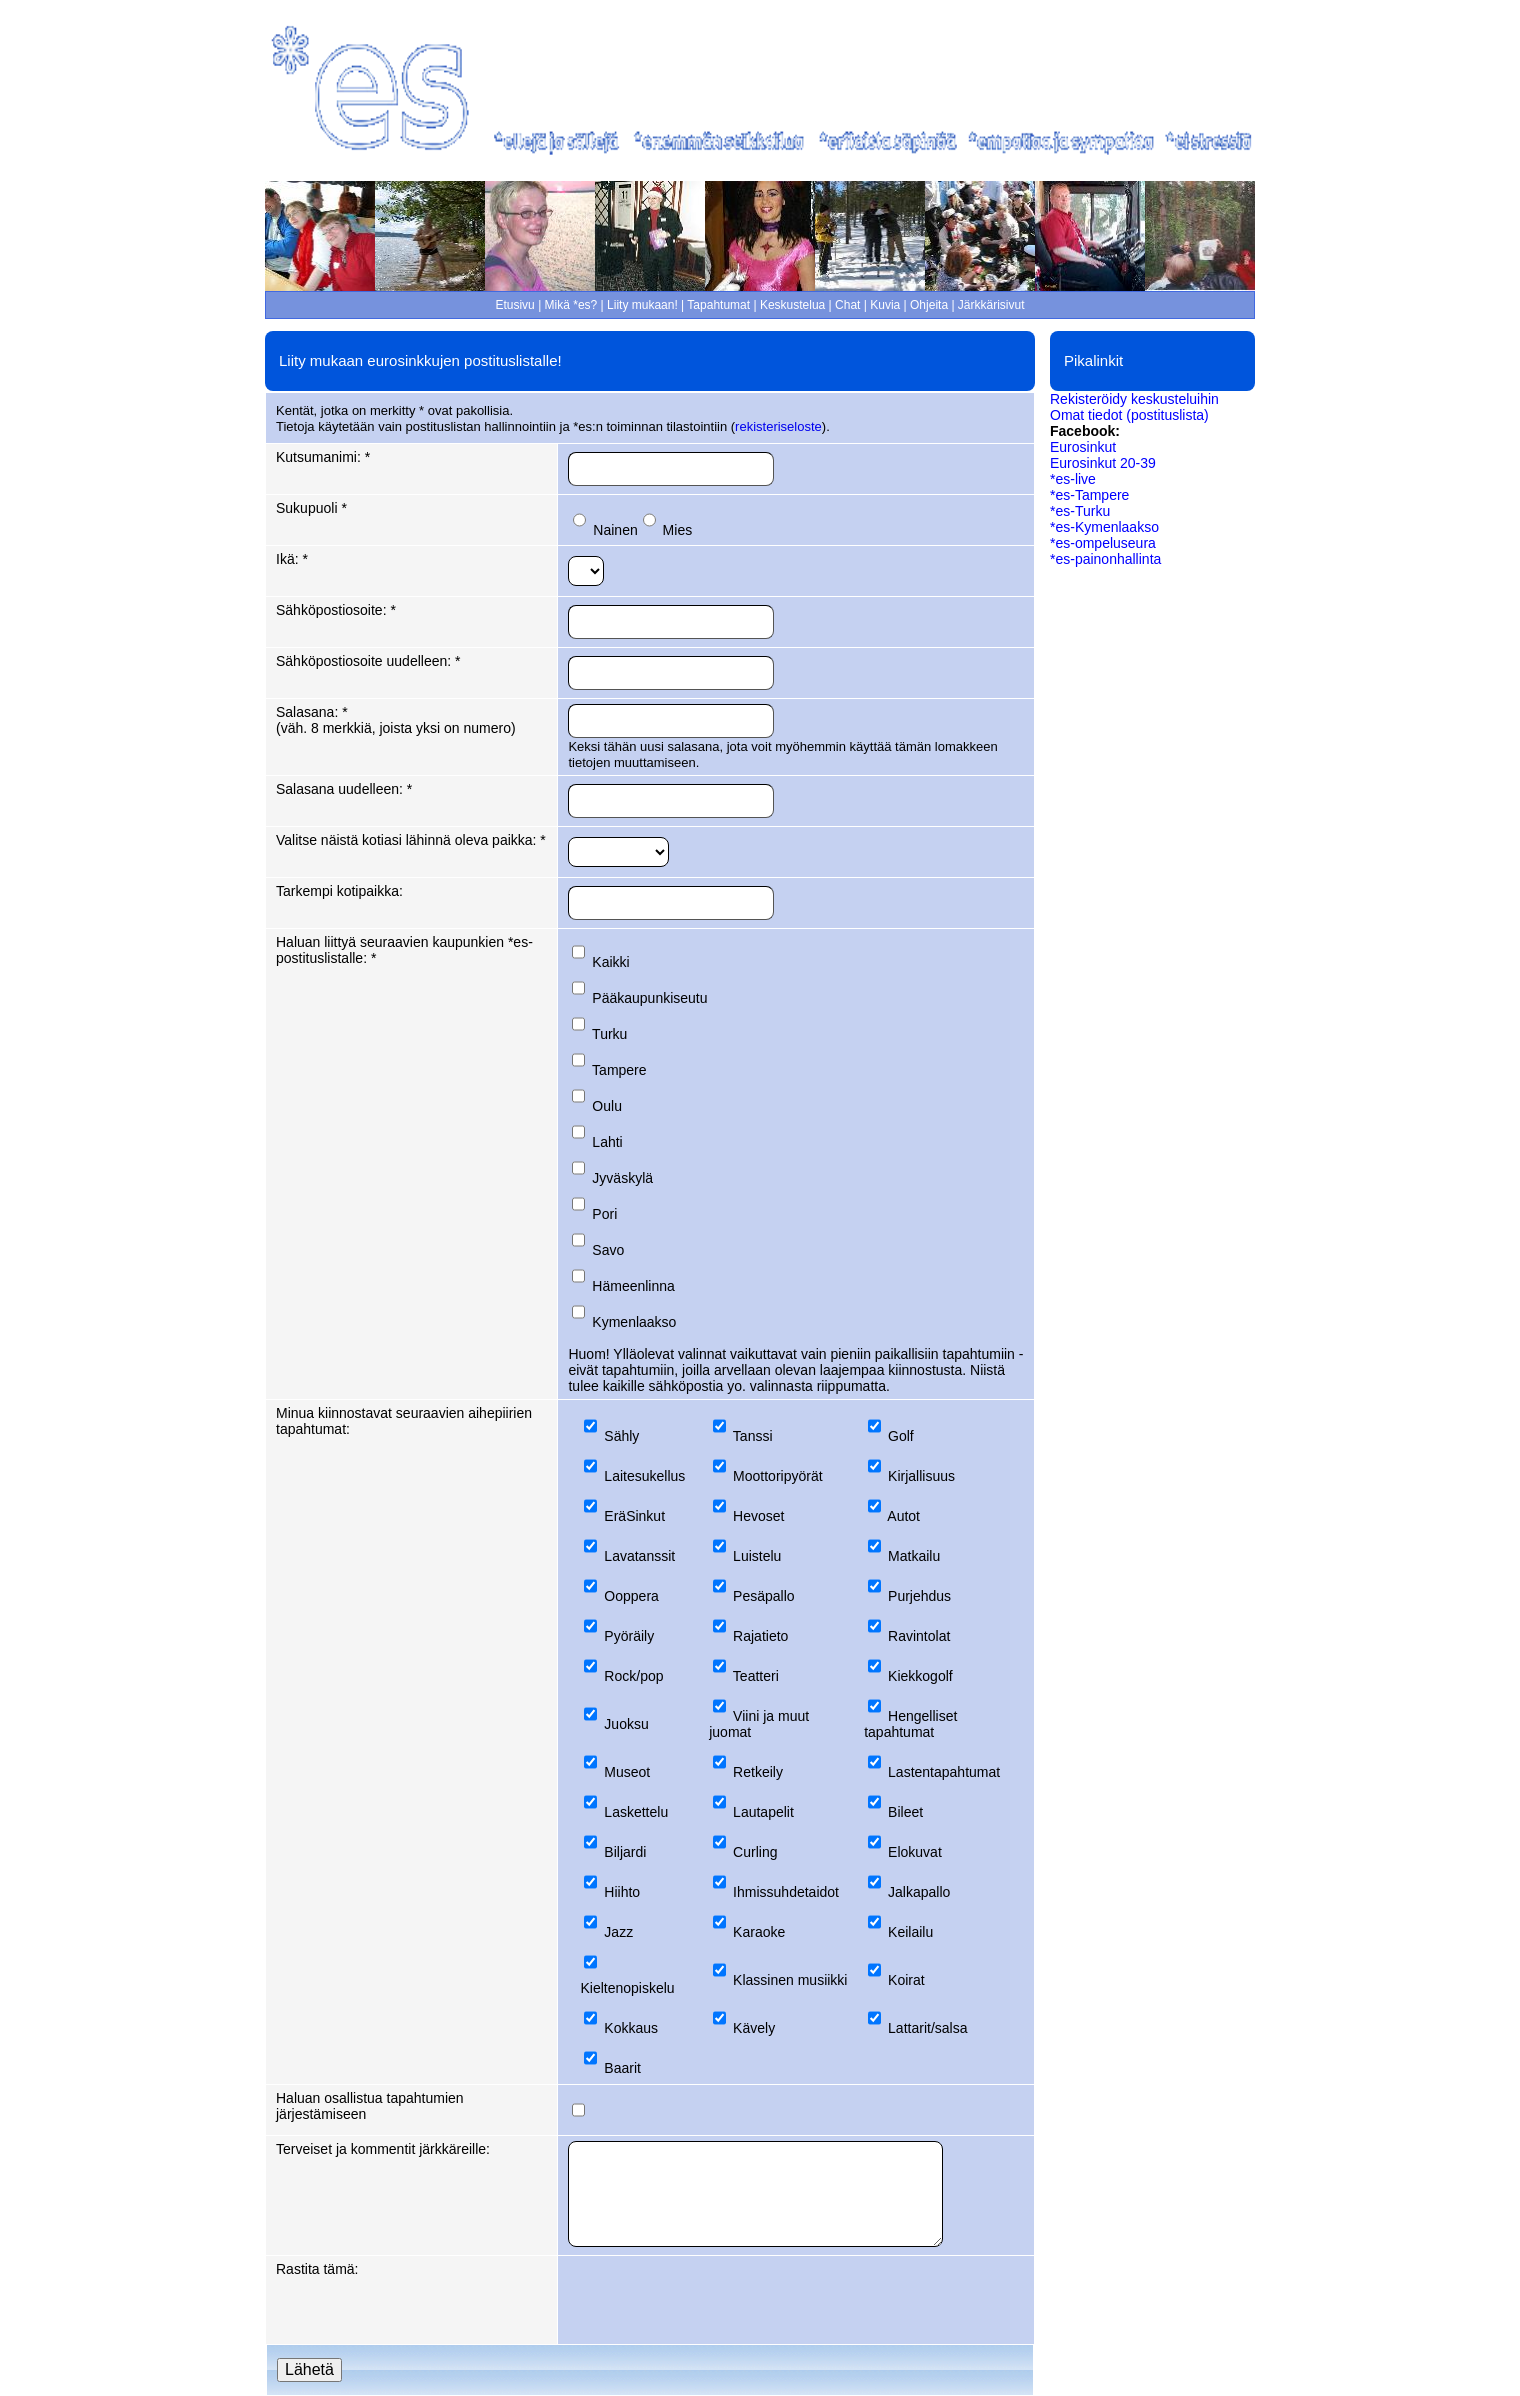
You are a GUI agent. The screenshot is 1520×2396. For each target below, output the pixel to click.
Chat (847, 305)
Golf (901, 1436)
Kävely (754, 2028)
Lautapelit (763, 1812)
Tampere (619, 1070)
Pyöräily (629, 1636)
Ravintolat (919, 1636)
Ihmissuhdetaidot (786, 1892)
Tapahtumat (718, 305)
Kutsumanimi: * (323, 457)
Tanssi (753, 1436)
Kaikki (610, 962)
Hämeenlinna (633, 1286)
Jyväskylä (622, 1178)
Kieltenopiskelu (627, 1988)
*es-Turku (1080, 511)
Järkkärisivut (991, 305)
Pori (604, 1214)
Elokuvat (915, 1852)
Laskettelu (636, 1812)
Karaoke (759, 1932)
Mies (678, 530)
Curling (755, 1852)
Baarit (622, 2068)
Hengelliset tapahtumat (910, 1724)
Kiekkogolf (920, 1676)
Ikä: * (292, 559)
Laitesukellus (644, 1476)
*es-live (1073, 479)
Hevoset (758, 1516)
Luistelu (757, 1556)
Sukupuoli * (311, 508)
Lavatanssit (639, 1556)
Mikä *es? (571, 305)
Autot (903, 1516)
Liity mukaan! (642, 305)
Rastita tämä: (317, 2269)
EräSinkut (634, 1516)
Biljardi (625, 1852)
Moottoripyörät (777, 1476)
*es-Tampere (1089, 495)
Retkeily (758, 1772)
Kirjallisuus (921, 1476)
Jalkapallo (919, 1892)
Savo (608, 1250)
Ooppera (631, 1596)
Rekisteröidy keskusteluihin (1134, 399)
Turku (609, 1034)
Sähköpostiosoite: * (336, 610)
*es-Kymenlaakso (1104, 527)
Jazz (618, 1932)
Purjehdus (919, 1596)
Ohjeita (929, 305)
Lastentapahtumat (944, 1772)
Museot (627, 1772)
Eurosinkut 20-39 (1103, 463)
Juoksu (626, 1724)
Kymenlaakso (634, 1322)
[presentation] (720, 2300)
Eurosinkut (1083, 447)
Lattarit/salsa (927, 2028)
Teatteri (756, 1676)
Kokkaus (631, 2028)
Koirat (906, 1980)
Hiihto (622, 1892)
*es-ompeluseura (1103, 543)
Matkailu (914, 1556)
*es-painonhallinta (1105, 559)
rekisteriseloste (778, 426)
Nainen (615, 530)
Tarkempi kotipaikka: (339, 891)
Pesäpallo (764, 1596)
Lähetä (309, 2369)
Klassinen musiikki (790, 1980)
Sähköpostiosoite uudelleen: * (368, 661)
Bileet (905, 1812)
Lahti (607, 1142)
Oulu (607, 1106)
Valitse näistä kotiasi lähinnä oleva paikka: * (411, 840)
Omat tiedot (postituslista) (1129, 415)
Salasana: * (312, 712)
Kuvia (885, 305)
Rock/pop (633, 1676)
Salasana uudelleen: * (344, 789)
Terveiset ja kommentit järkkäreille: (383, 2149)
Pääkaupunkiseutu (649, 998)
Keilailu (910, 1932)
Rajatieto (760, 1636)
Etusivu (514, 305)
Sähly (621, 1436)
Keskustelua (792, 305)
